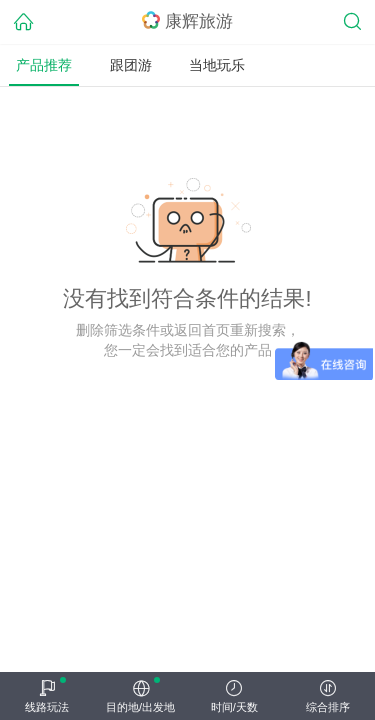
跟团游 (131, 65)
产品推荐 (44, 65)
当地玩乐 (217, 65)
